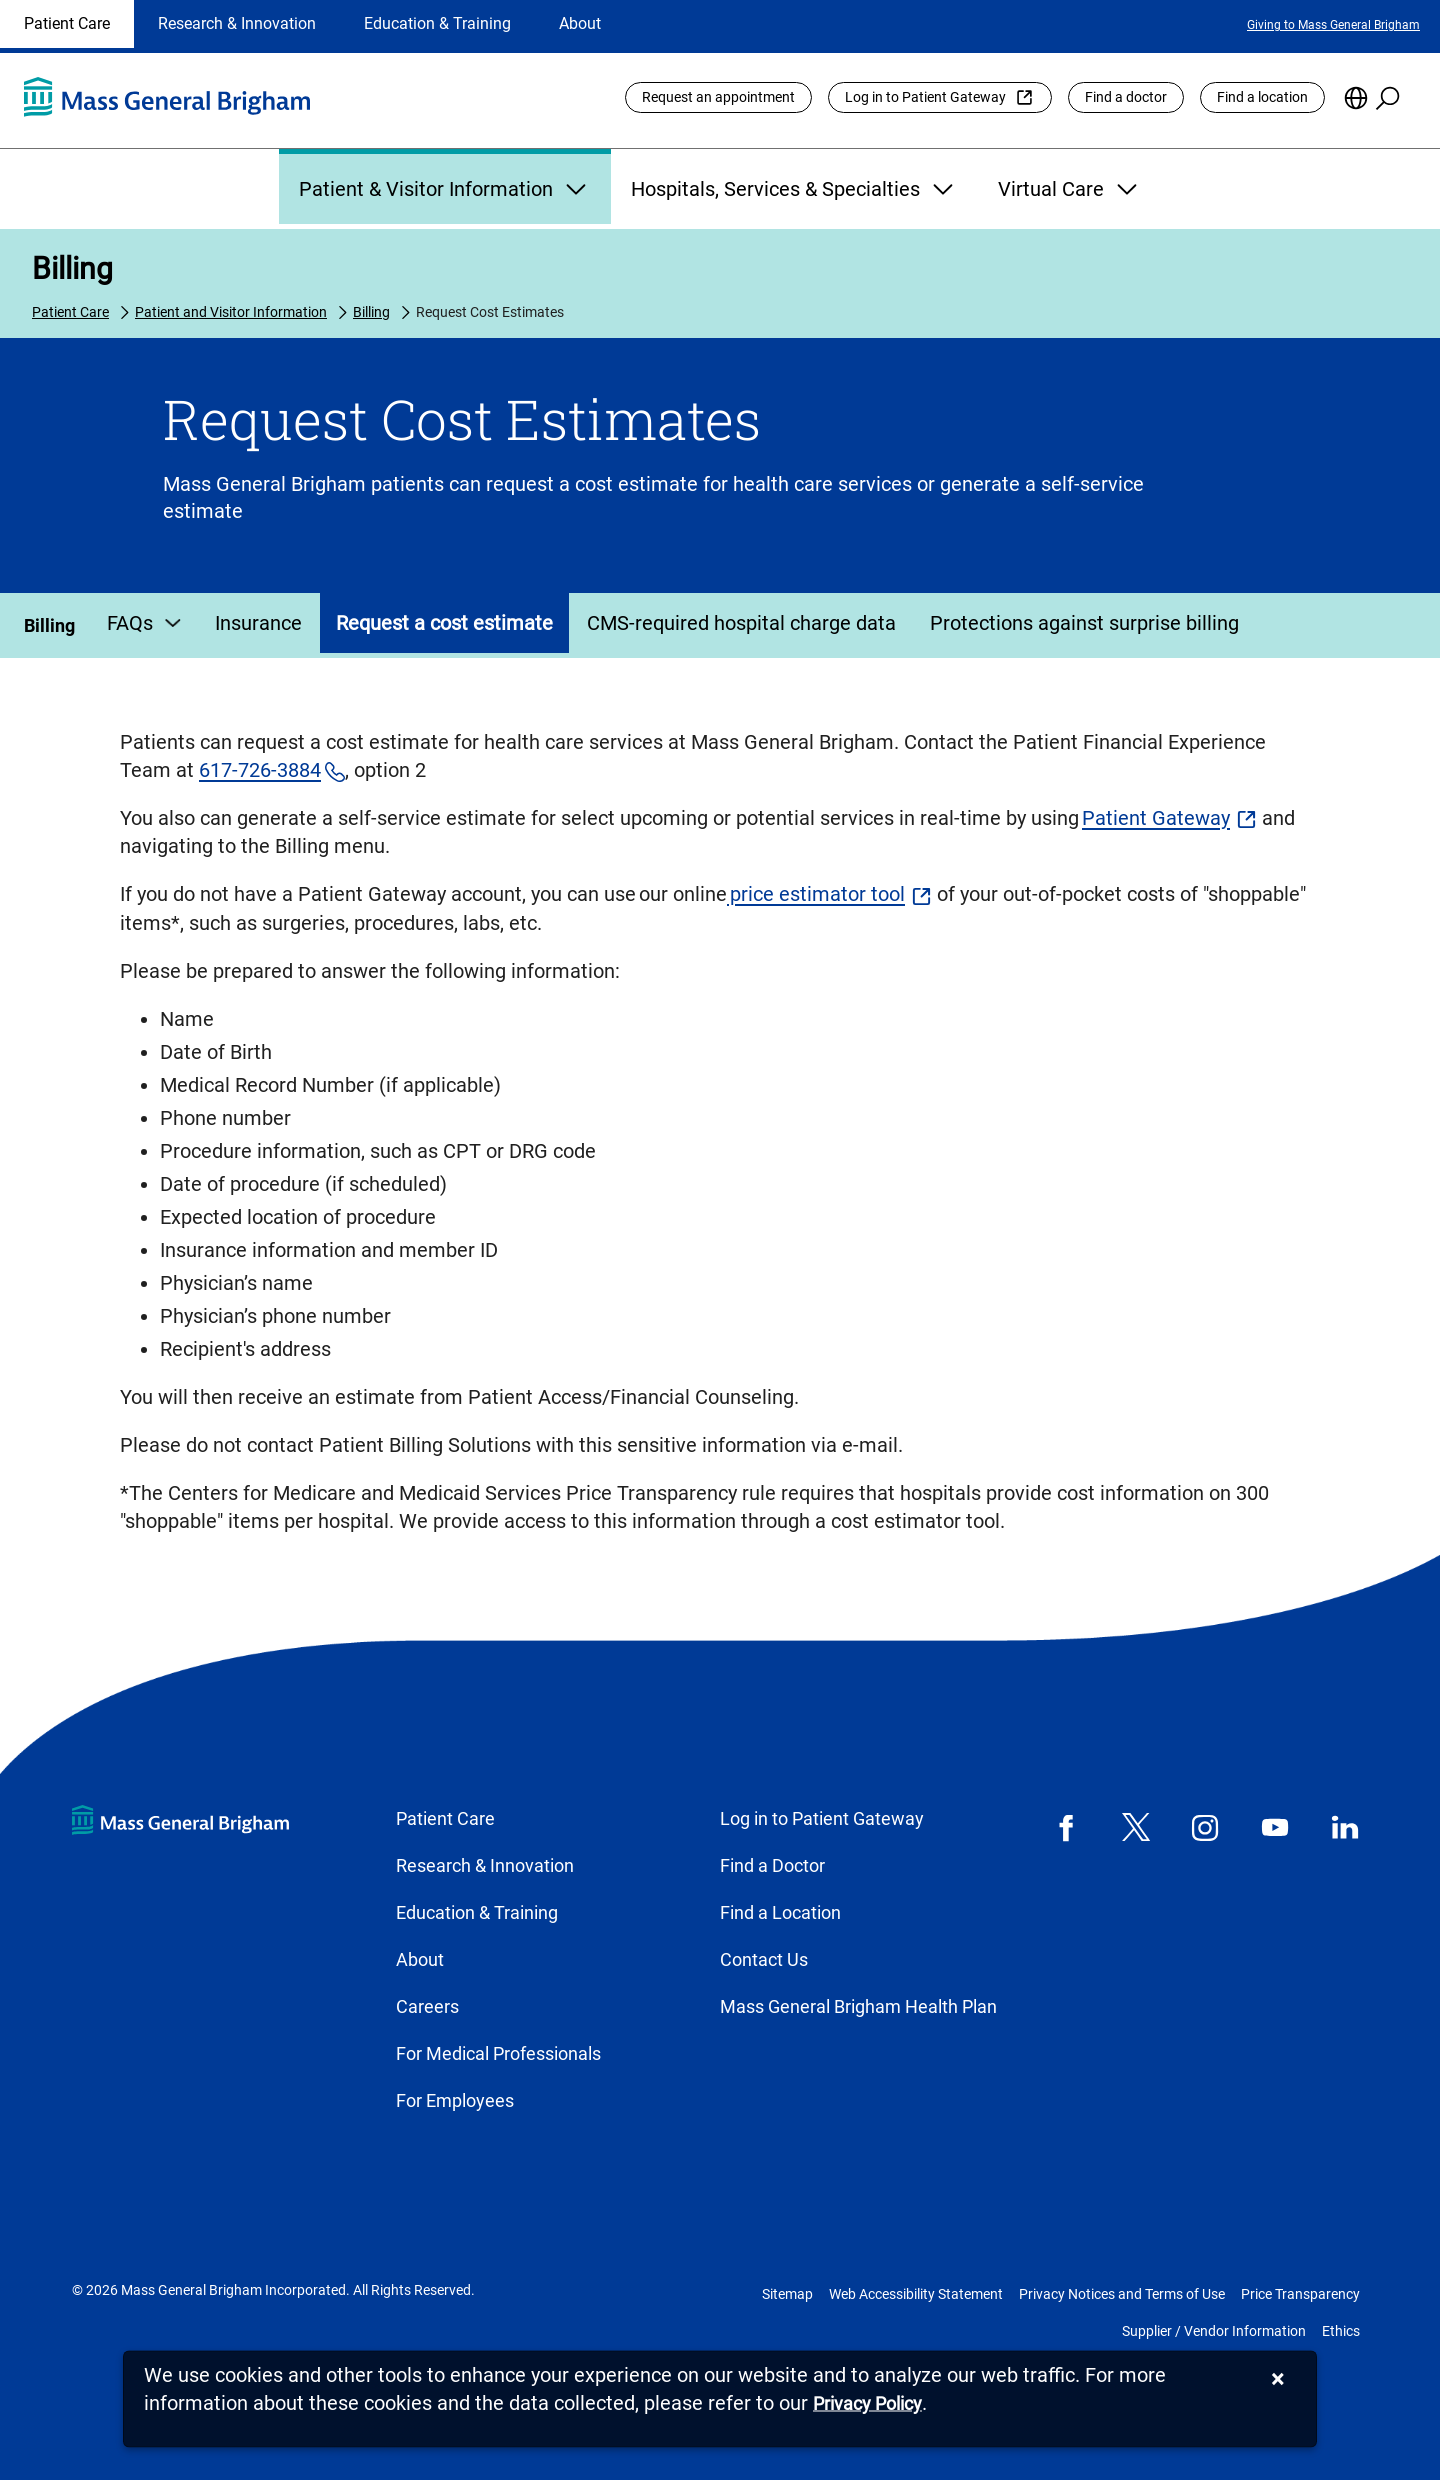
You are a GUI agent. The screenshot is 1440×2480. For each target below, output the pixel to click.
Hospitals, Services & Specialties (794, 189)
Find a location (1262, 97)
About (580, 23)
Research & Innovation (237, 23)
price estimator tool (816, 894)
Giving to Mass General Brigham (1333, 25)
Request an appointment (718, 97)
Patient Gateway (1156, 818)
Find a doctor (1126, 97)
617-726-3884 (260, 770)
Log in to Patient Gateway (925, 97)
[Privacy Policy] (867, 2404)
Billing (72, 268)
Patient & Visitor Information (445, 189)
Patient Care (67, 23)
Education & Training (437, 23)
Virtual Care (1070, 189)
